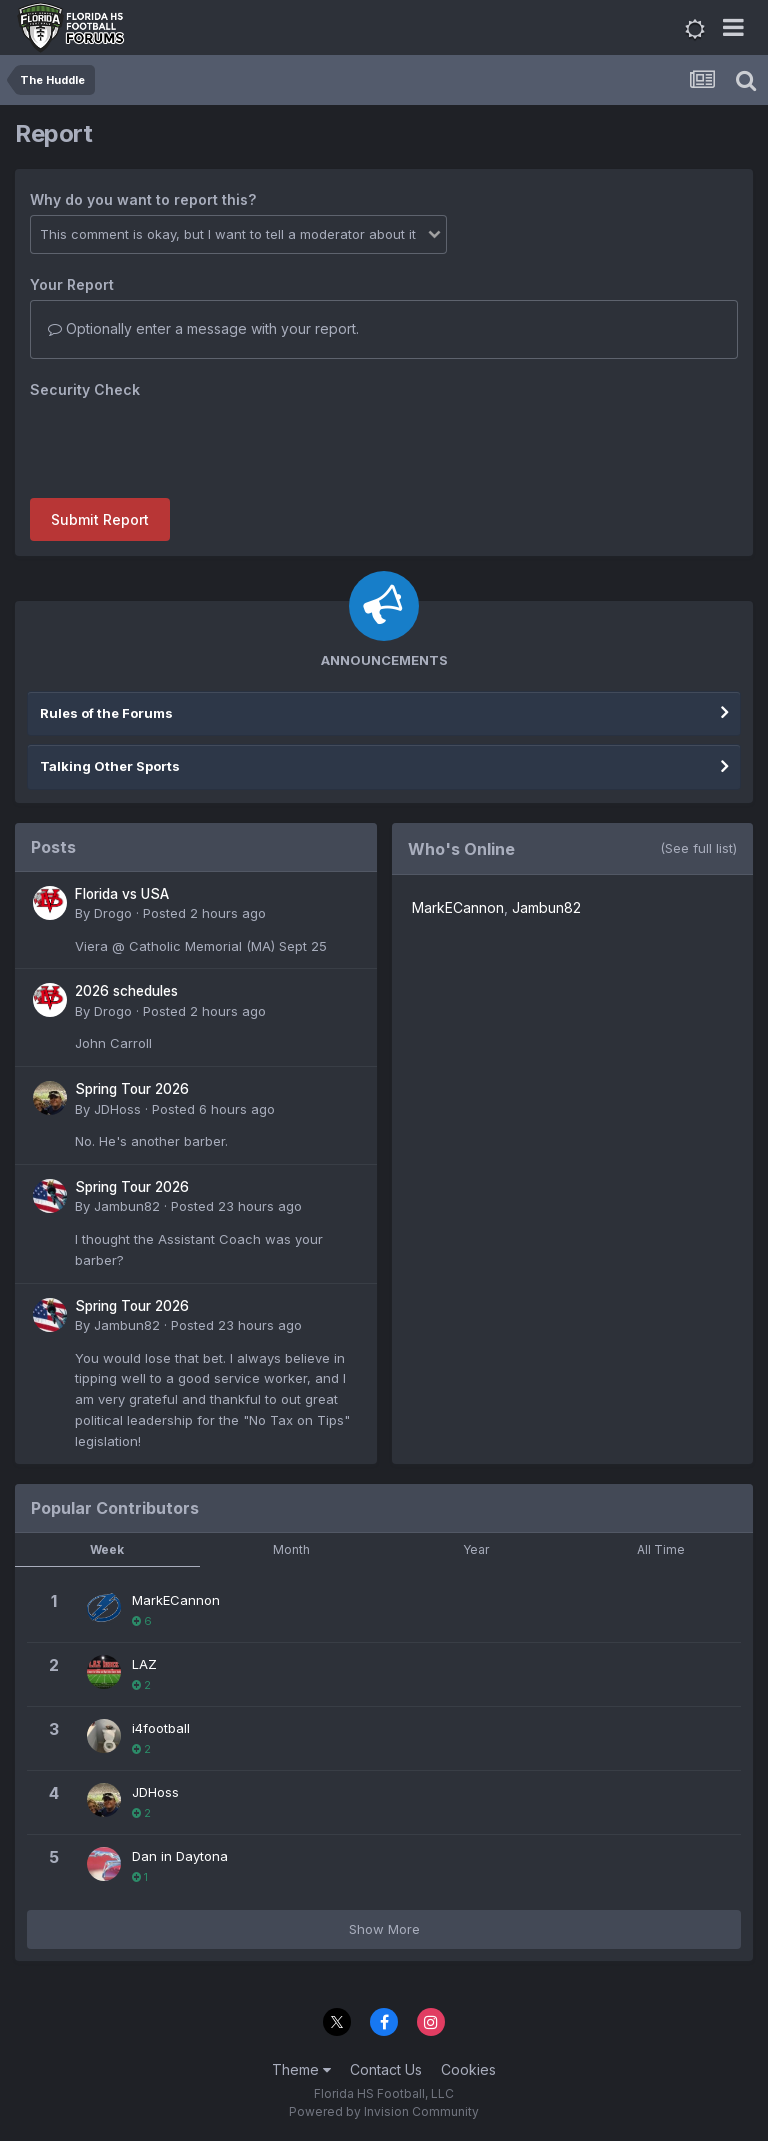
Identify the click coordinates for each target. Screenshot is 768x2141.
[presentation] (182, 444)
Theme (301, 2069)
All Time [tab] (661, 1549)
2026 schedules (126, 991)
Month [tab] (291, 1549)
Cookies (468, 2069)
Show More (384, 1929)
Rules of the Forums (106, 713)
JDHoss (117, 1109)
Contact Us (386, 2069)
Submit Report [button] (100, 519)
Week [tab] (107, 1549)
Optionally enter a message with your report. (203, 328)
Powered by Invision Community (384, 2111)
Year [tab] (476, 1549)
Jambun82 (127, 1206)
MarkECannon (458, 907)
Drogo (113, 913)
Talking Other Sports (110, 766)
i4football (161, 1728)
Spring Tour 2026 (132, 1089)
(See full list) (698, 848)
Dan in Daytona (180, 1856)
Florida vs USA (122, 894)
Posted (204, 913)
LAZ (144, 1664)
